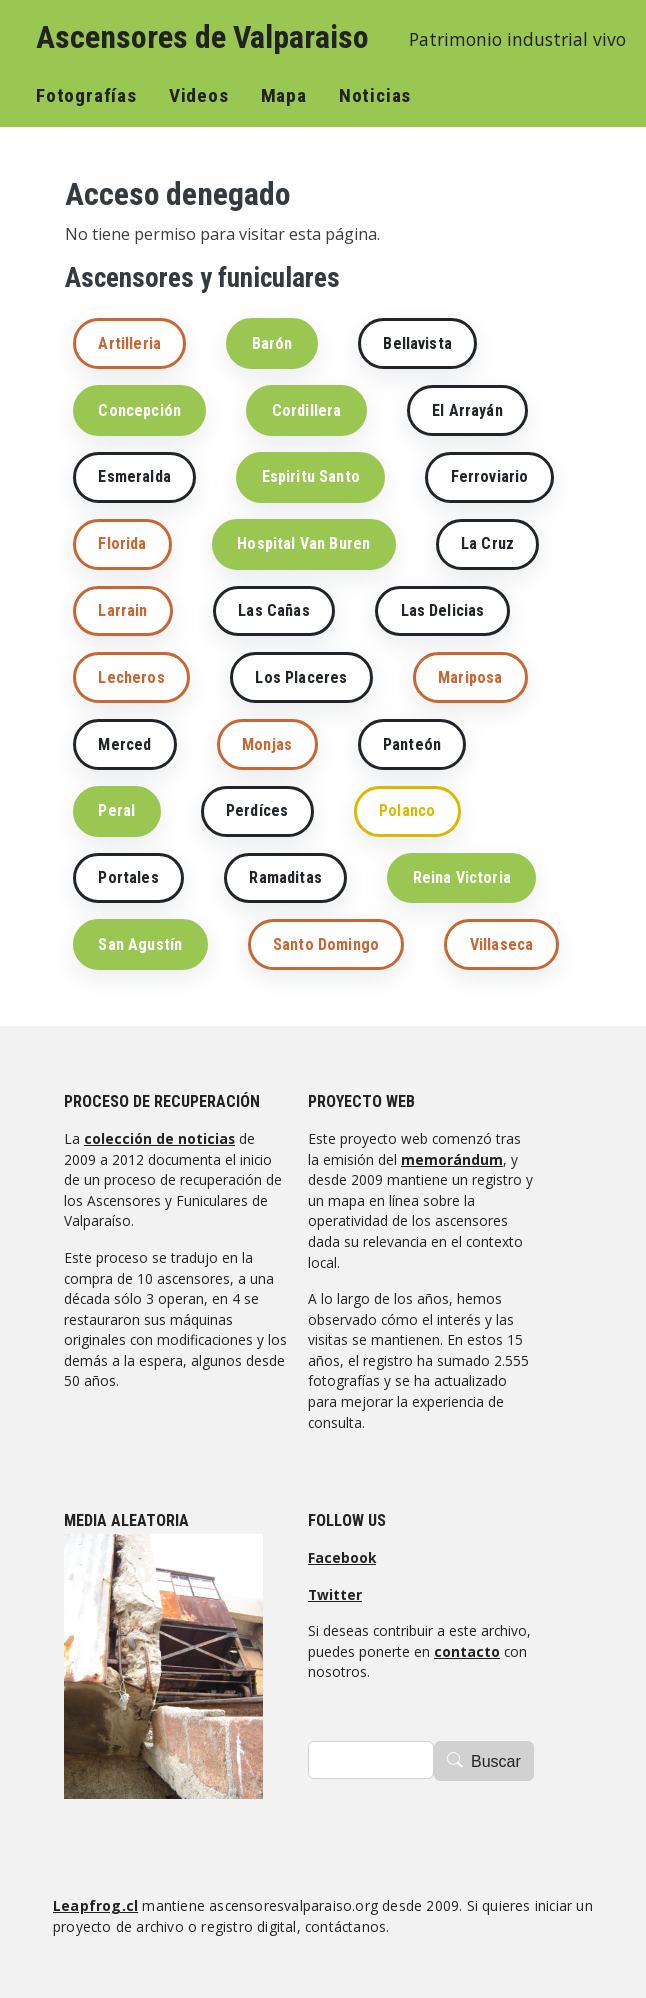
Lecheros (131, 677)
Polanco (407, 810)
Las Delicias (443, 610)
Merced (124, 744)
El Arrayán (467, 410)
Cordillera (307, 410)
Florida (122, 543)
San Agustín (140, 944)
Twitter (335, 1594)
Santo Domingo (326, 944)
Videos (199, 95)
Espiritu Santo (311, 476)
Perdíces (257, 810)
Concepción (139, 410)
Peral (116, 810)
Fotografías (86, 95)
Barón (272, 343)
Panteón (412, 744)
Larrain (122, 610)
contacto (467, 1651)
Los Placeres (301, 677)
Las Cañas (273, 610)
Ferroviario (490, 476)
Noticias (375, 95)
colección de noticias (159, 1138)
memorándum (452, 1159)
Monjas (267, 744)
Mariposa (470, 677)
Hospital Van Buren (303, 543)
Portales (128, 877)
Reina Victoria (462, 877)
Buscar (496, 1761)
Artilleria (129, 343)
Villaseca (501, 944)
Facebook (342, 1557)
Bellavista (417, 343)
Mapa (284, 95)
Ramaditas (285, 877)
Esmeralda (134, 476)
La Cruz (487, 543)
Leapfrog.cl (95, 1905)
